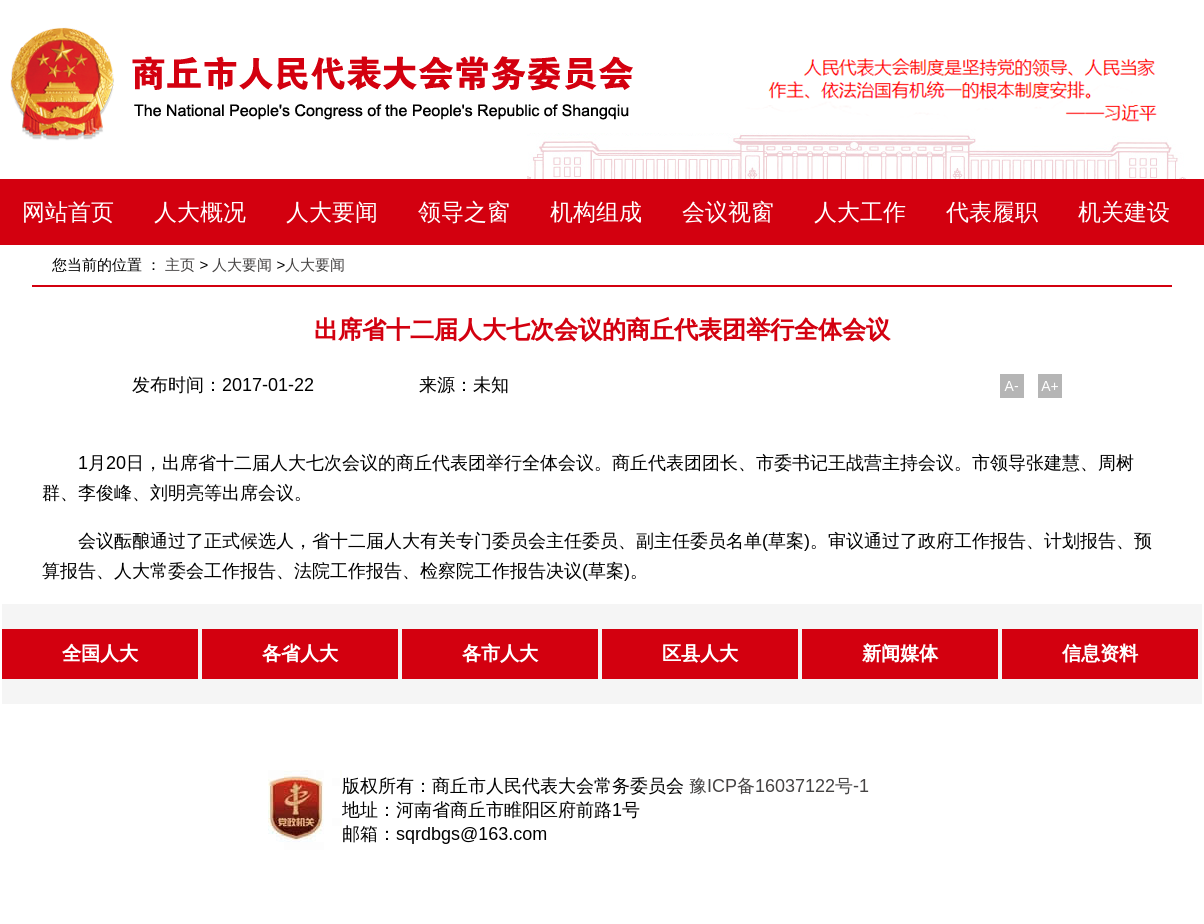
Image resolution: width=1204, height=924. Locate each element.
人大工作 (860, 212)
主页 (180, 264)
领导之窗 (464, 212)
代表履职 (992, 212)
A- (1012, 386)
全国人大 (100, 653)
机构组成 (596, 212)
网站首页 (68, 212)
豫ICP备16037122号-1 (779, 786)
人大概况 (200, 212)
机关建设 (1124, 212)
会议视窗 (728, 212)
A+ (1050, 386)
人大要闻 (332, 212)
